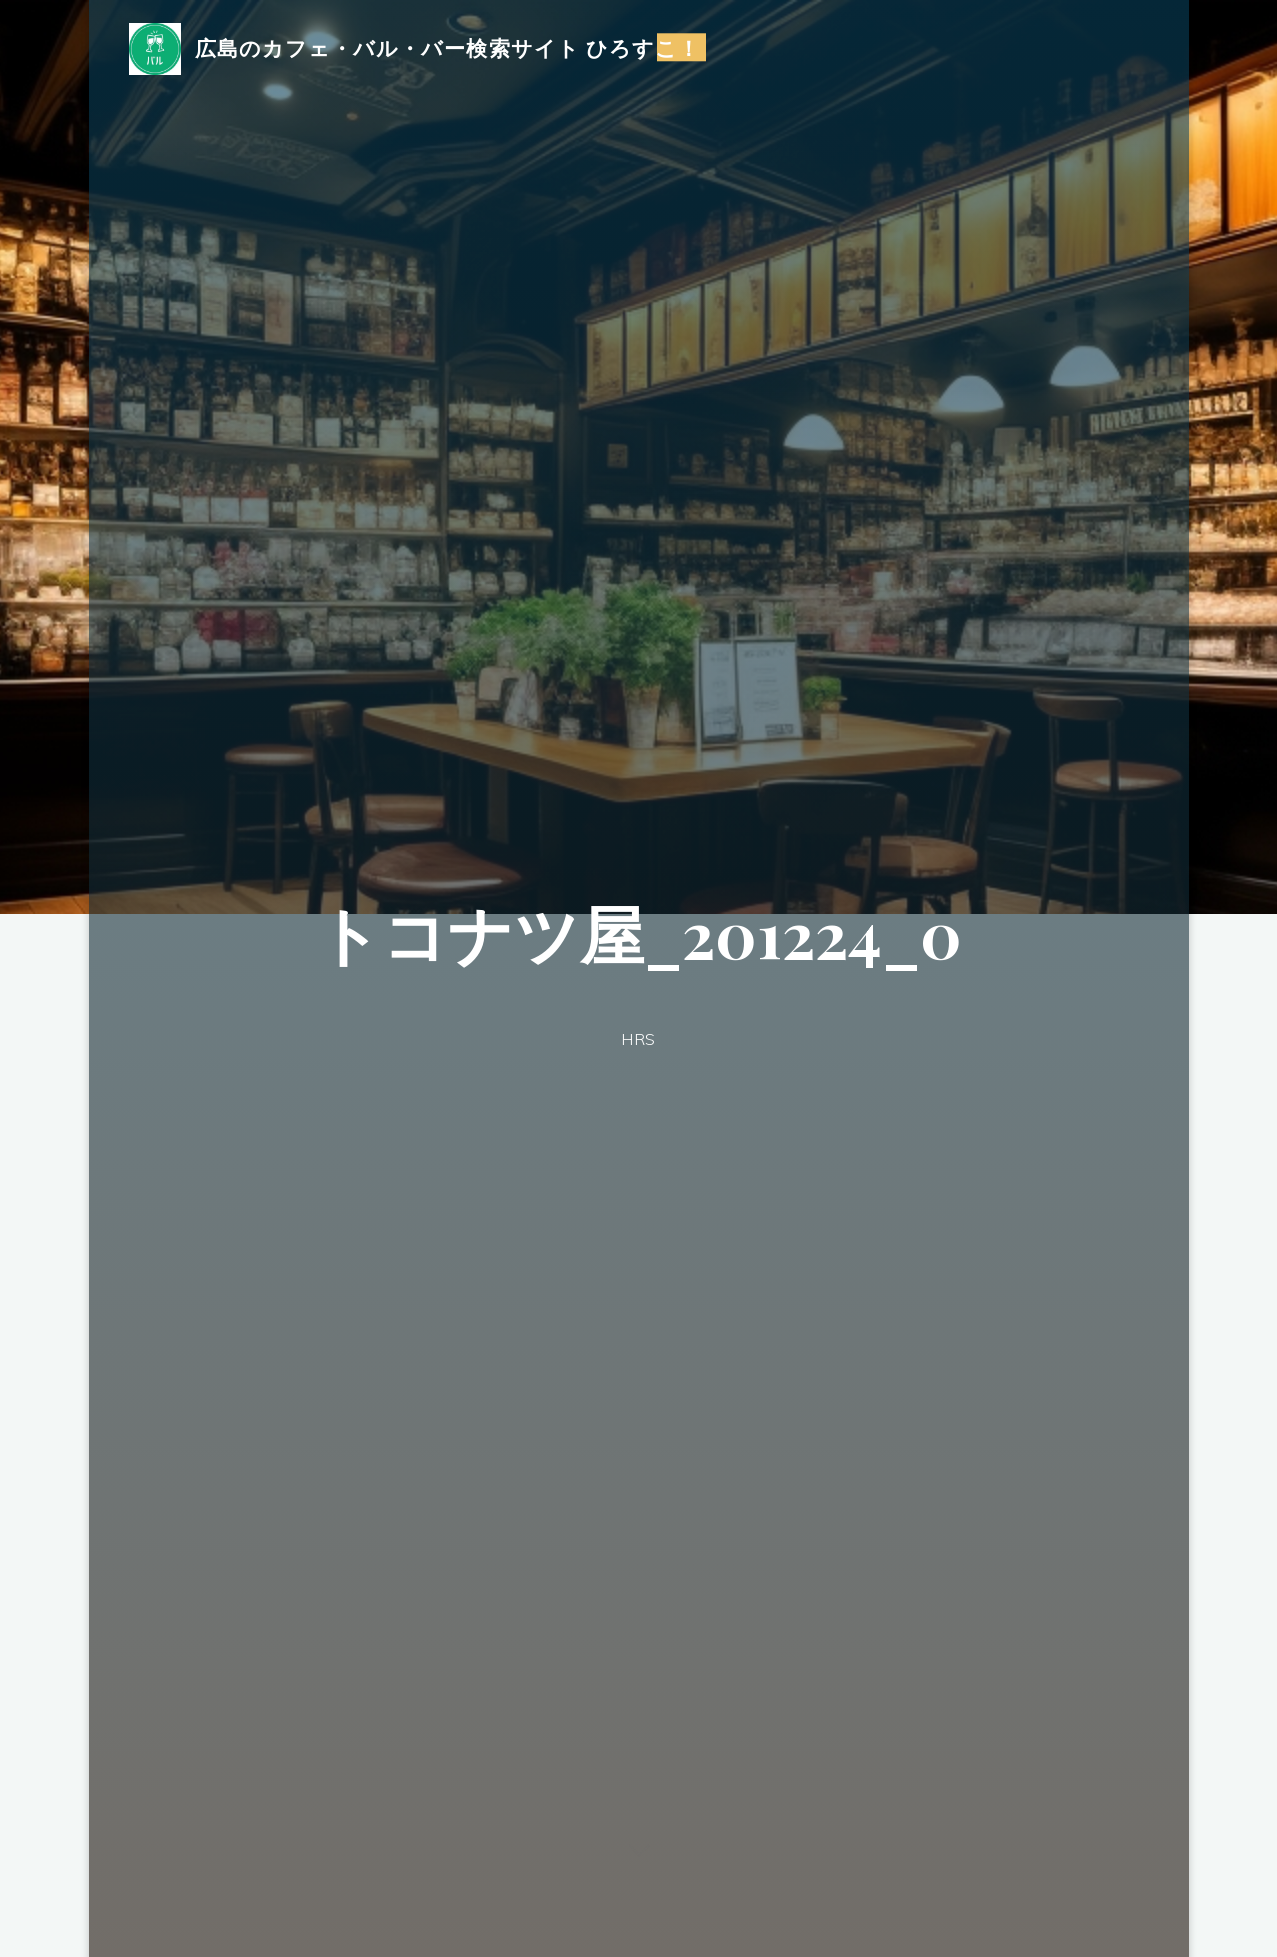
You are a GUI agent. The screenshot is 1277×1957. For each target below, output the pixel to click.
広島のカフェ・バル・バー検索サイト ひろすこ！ (447, 47)
